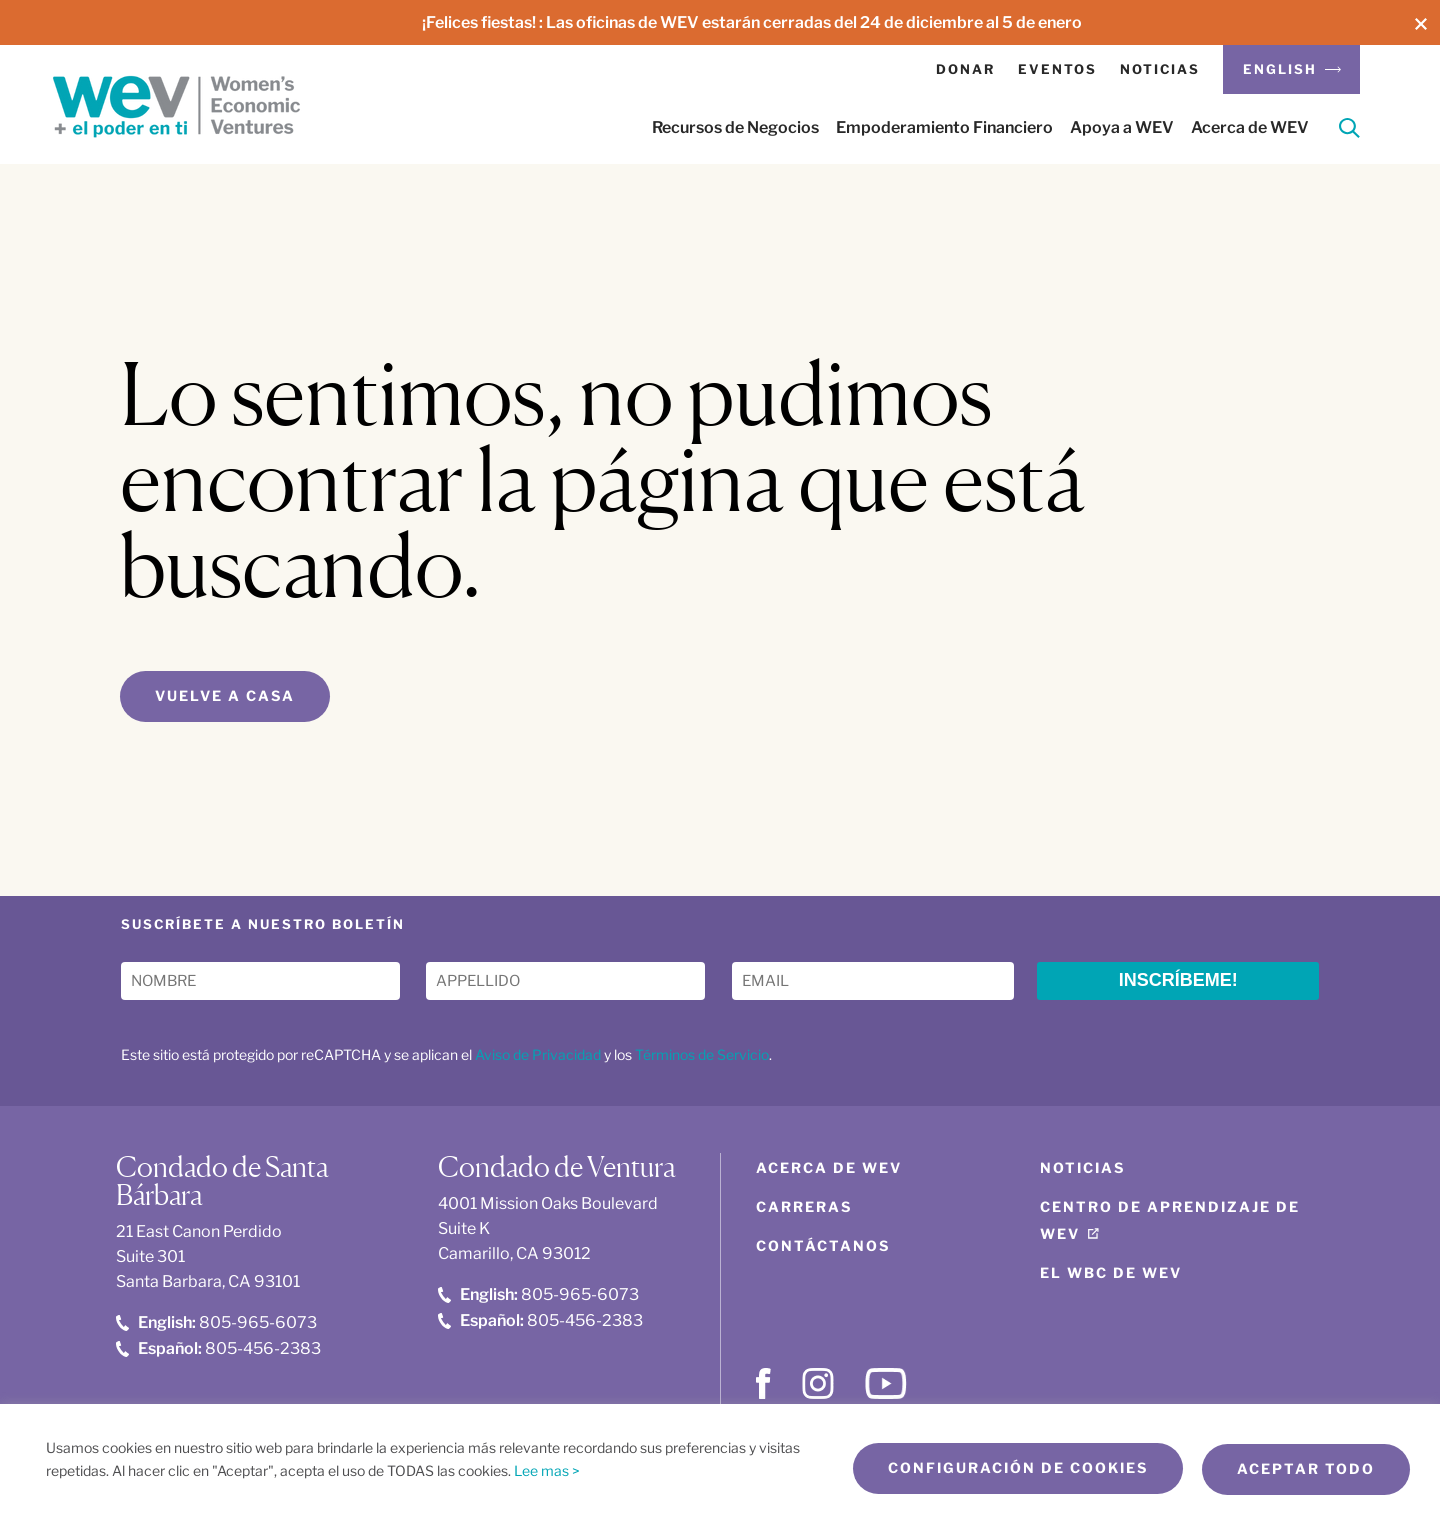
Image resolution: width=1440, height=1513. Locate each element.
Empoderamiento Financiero (944, 127)
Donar (965, 69)
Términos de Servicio (702, 1054)
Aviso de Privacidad (538, 1054)
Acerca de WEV (1250, 127)
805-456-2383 (218, 1347)
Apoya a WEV (1122, 127)
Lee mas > (547, 1470)
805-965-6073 (216, 1322)
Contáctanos (823, 1245)
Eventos (1057, 69)
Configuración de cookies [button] (1015, 1469)
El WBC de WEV (1111, 1272)
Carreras (804, 1206)
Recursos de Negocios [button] (735, 127)
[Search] (1349, 131)
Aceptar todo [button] (1306, 1469)
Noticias (1160, 69)
